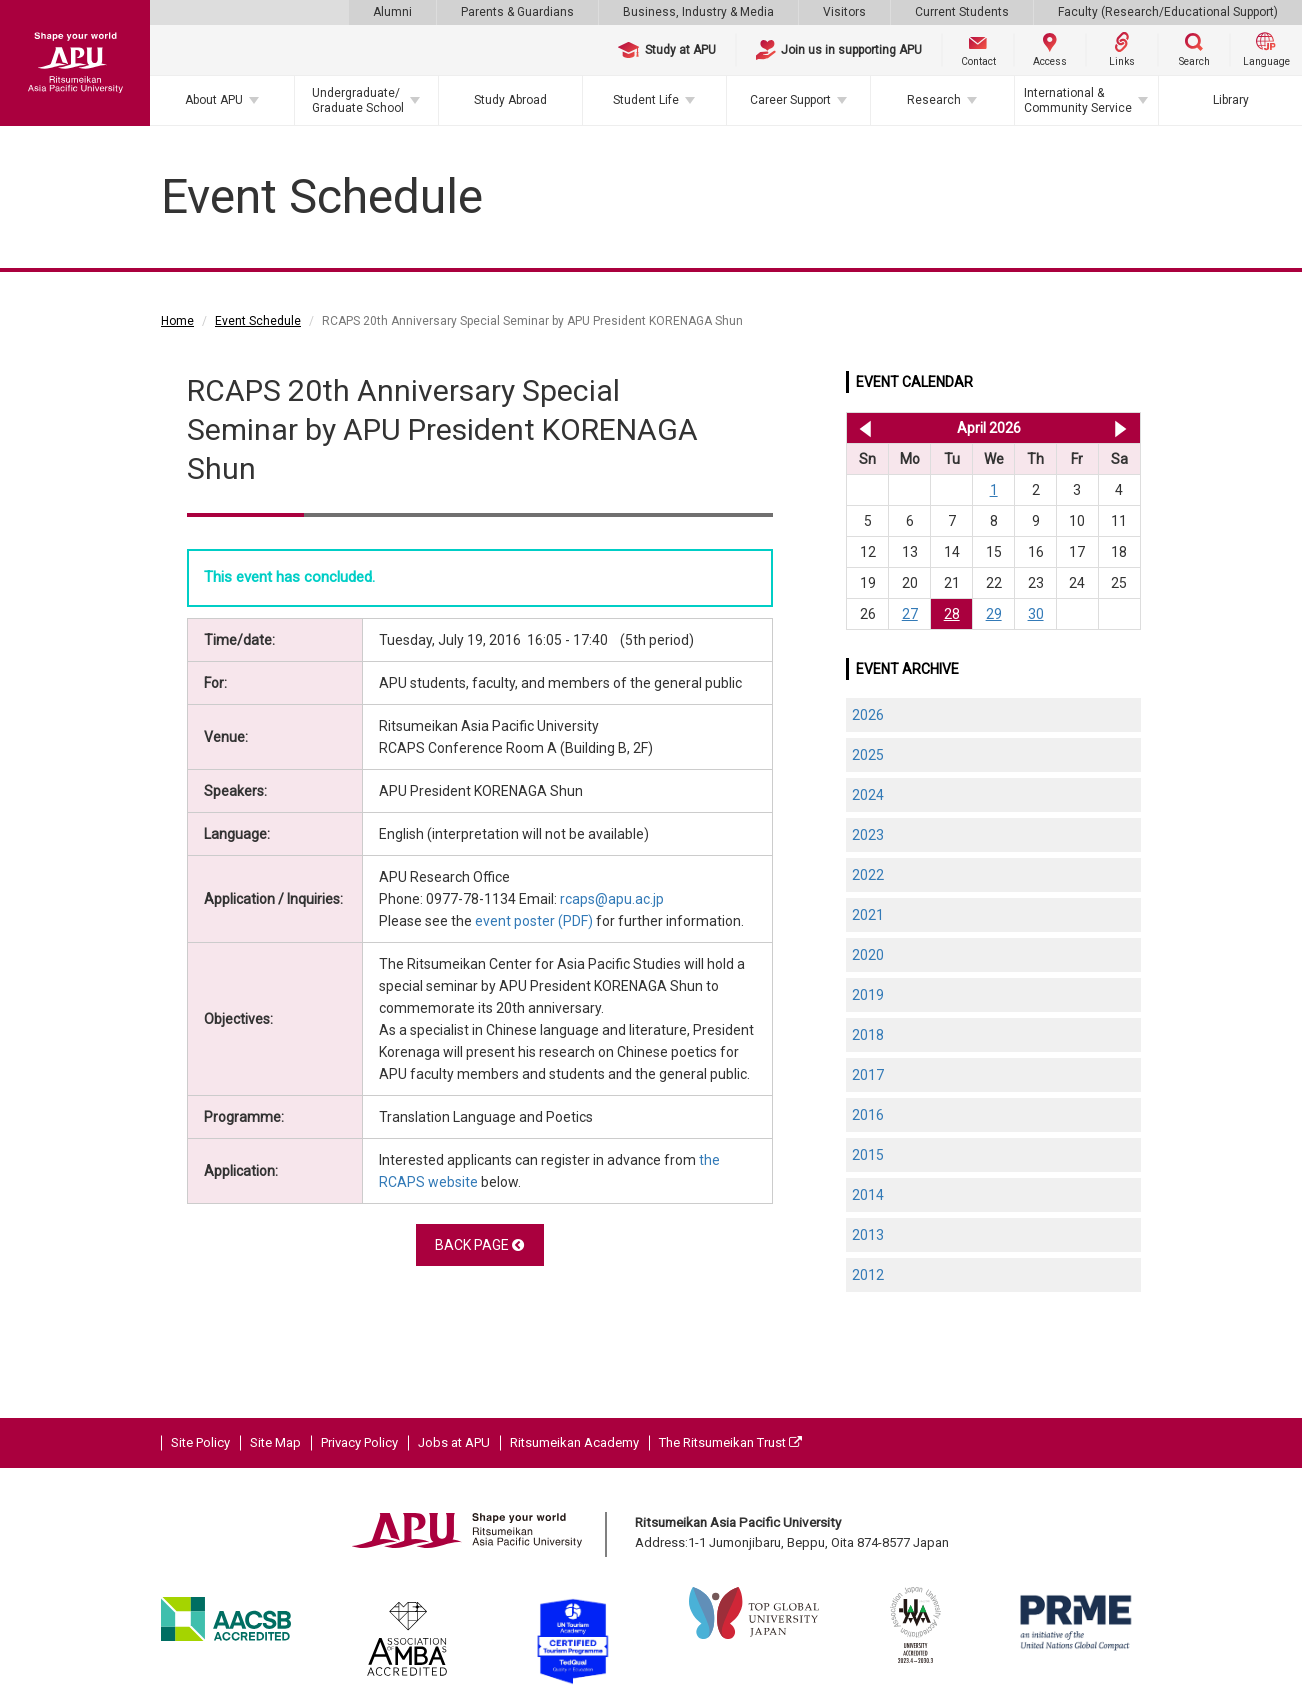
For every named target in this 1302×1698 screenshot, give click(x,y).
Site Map (275, 1442)
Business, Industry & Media (698, 12)
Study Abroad (510, 100)
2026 (868, 715)
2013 (868, 1235)
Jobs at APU (454, 1442)
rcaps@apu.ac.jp (612, 899)
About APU (214, 100)
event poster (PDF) (534, 921)
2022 (868, 875)
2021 (868, 915)
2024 (868, 795)
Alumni (392, 12)
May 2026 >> (1120, 428)
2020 (868, 955)
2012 (868, 1275)
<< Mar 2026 (861, 428)
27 (910, 614)
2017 (868, 1075)
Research (934, 100)
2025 (868, 755)
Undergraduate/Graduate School (358, 100)
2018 (868, 1035)
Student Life (646, 100)
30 (1036, 614)
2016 (868, 1115)
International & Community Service (1078, 100)
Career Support (790, 100)
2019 (868, 995)
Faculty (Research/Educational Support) (1168, 12)
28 (952, 614)
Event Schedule (258, 321)
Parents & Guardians (517, 12)
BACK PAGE (479, 1245)
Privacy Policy (359, 1442)
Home (177, 321)
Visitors (844, 12)
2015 (868, 1155)
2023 (868, 835)
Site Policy (200, 1442)
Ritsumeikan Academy (574, 1442)
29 (994, 614)
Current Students (962, 12)
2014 (868, 1195)
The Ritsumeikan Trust (730, 1442)
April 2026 (989, 428)
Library (1231, 100)
